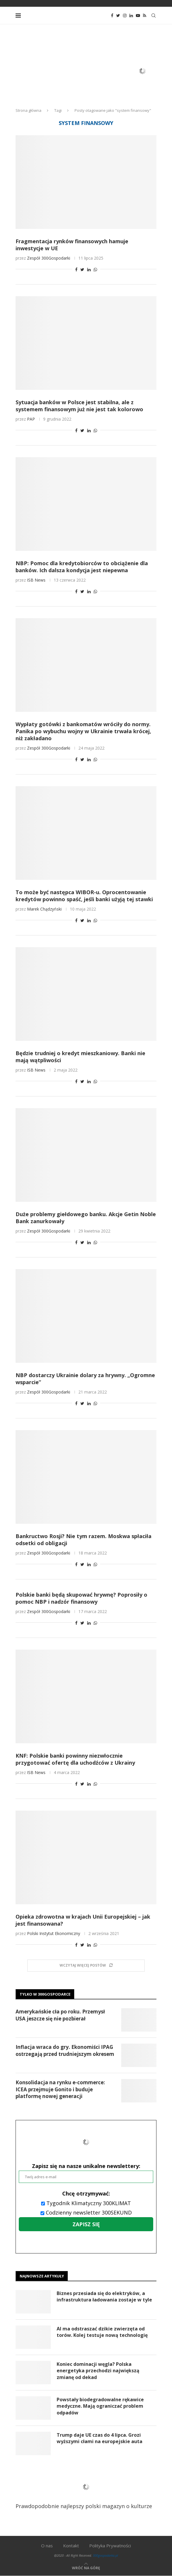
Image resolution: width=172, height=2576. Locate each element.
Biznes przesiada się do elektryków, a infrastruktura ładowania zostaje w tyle (104, 2296)
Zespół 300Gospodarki (48, 258)
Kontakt (71, 2545)
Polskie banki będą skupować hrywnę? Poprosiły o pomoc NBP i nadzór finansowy (81, 1598)
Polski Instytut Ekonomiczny (53, 1933)
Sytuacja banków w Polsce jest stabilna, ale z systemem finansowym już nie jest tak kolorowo (79, 406)
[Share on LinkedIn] (89, 269)
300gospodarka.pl (105, 2555)
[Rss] (144, 15)
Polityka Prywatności (110, 2545)
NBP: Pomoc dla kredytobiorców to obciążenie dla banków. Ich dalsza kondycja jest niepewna (82, 567)
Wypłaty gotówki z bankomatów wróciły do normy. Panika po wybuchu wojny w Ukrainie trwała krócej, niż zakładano (83, 731)
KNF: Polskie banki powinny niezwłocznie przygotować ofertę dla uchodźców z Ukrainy (75, 1759)
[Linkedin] (131, 15)
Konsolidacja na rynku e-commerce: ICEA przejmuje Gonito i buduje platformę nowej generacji (60, 2089)
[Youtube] (138, 15)
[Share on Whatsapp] (95, 269)
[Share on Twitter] (82, 269)
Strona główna (28, 110)
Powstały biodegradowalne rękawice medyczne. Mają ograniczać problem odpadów (100, 2406)
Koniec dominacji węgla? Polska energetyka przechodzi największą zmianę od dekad (98, 2370)
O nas (47, 2545)
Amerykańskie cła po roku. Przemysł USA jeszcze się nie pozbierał (60, 2015)
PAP (31, 419)
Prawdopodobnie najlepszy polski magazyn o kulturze (84, 2491)
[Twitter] (118, 15)
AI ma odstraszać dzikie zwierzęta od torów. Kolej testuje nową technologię (102, 2331)
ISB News (36, 580)
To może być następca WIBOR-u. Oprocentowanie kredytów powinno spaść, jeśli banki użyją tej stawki (84, 896)
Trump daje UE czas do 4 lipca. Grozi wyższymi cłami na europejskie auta (99, 2438)
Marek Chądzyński (44, 909)
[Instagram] (125, 15)
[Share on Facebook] (76, 269)
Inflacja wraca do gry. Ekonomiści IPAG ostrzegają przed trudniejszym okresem (65, 2050)
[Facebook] (112, 15)
